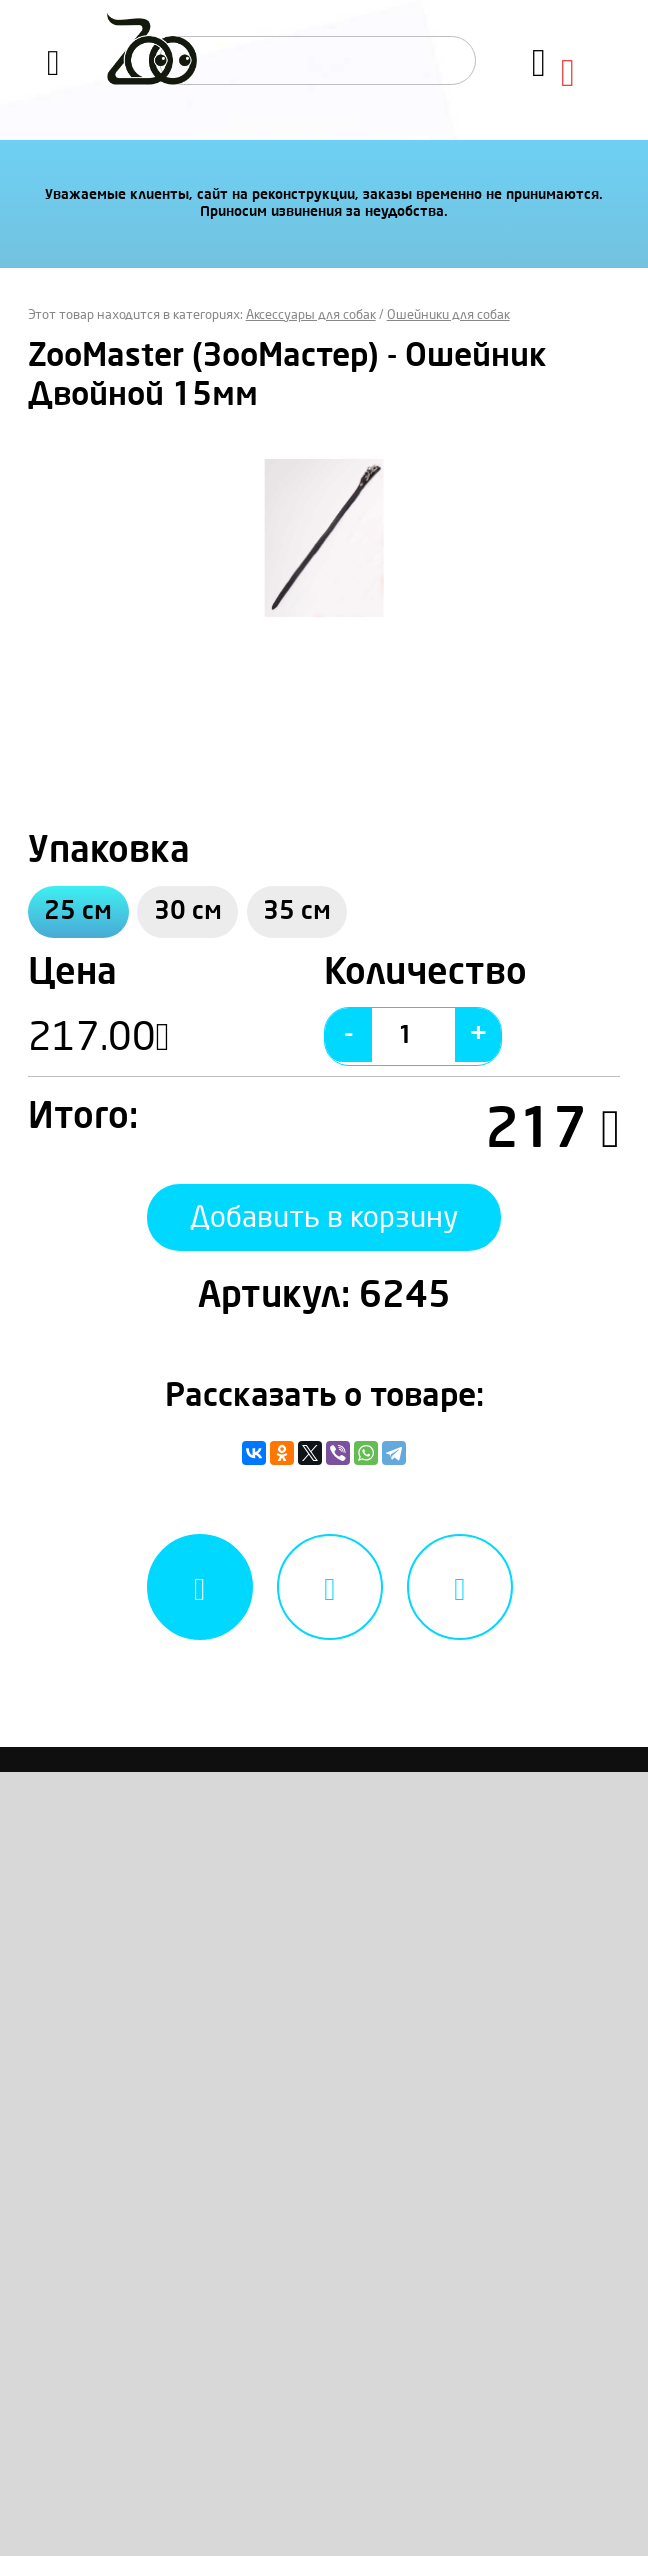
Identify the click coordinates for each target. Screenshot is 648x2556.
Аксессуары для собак (311, 315)
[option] (324, 537)
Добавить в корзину (323, 1229)
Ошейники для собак (448, 315)
